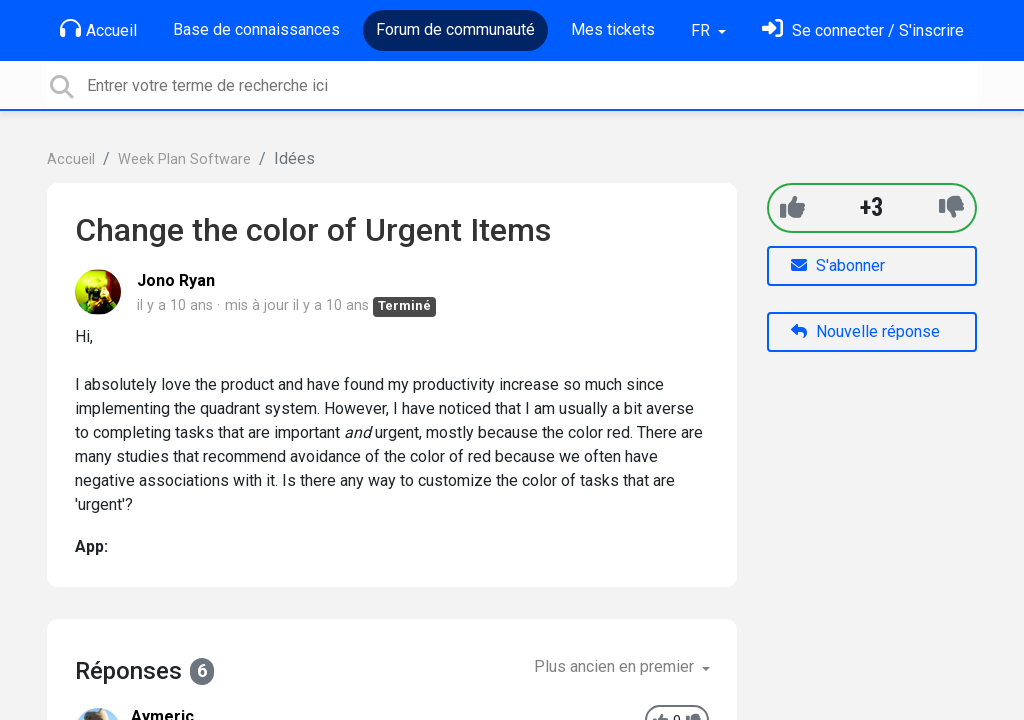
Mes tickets (613, 29)
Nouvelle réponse (865, 331)
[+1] (792, 207)
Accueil (98, 29)
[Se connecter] (863, 30)
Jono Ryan (176, 280)
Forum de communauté (455, 29)
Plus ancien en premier (616, 666)
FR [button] (702, 30)
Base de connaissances (256, 29)
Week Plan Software (184, 159)
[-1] (951, 207)
